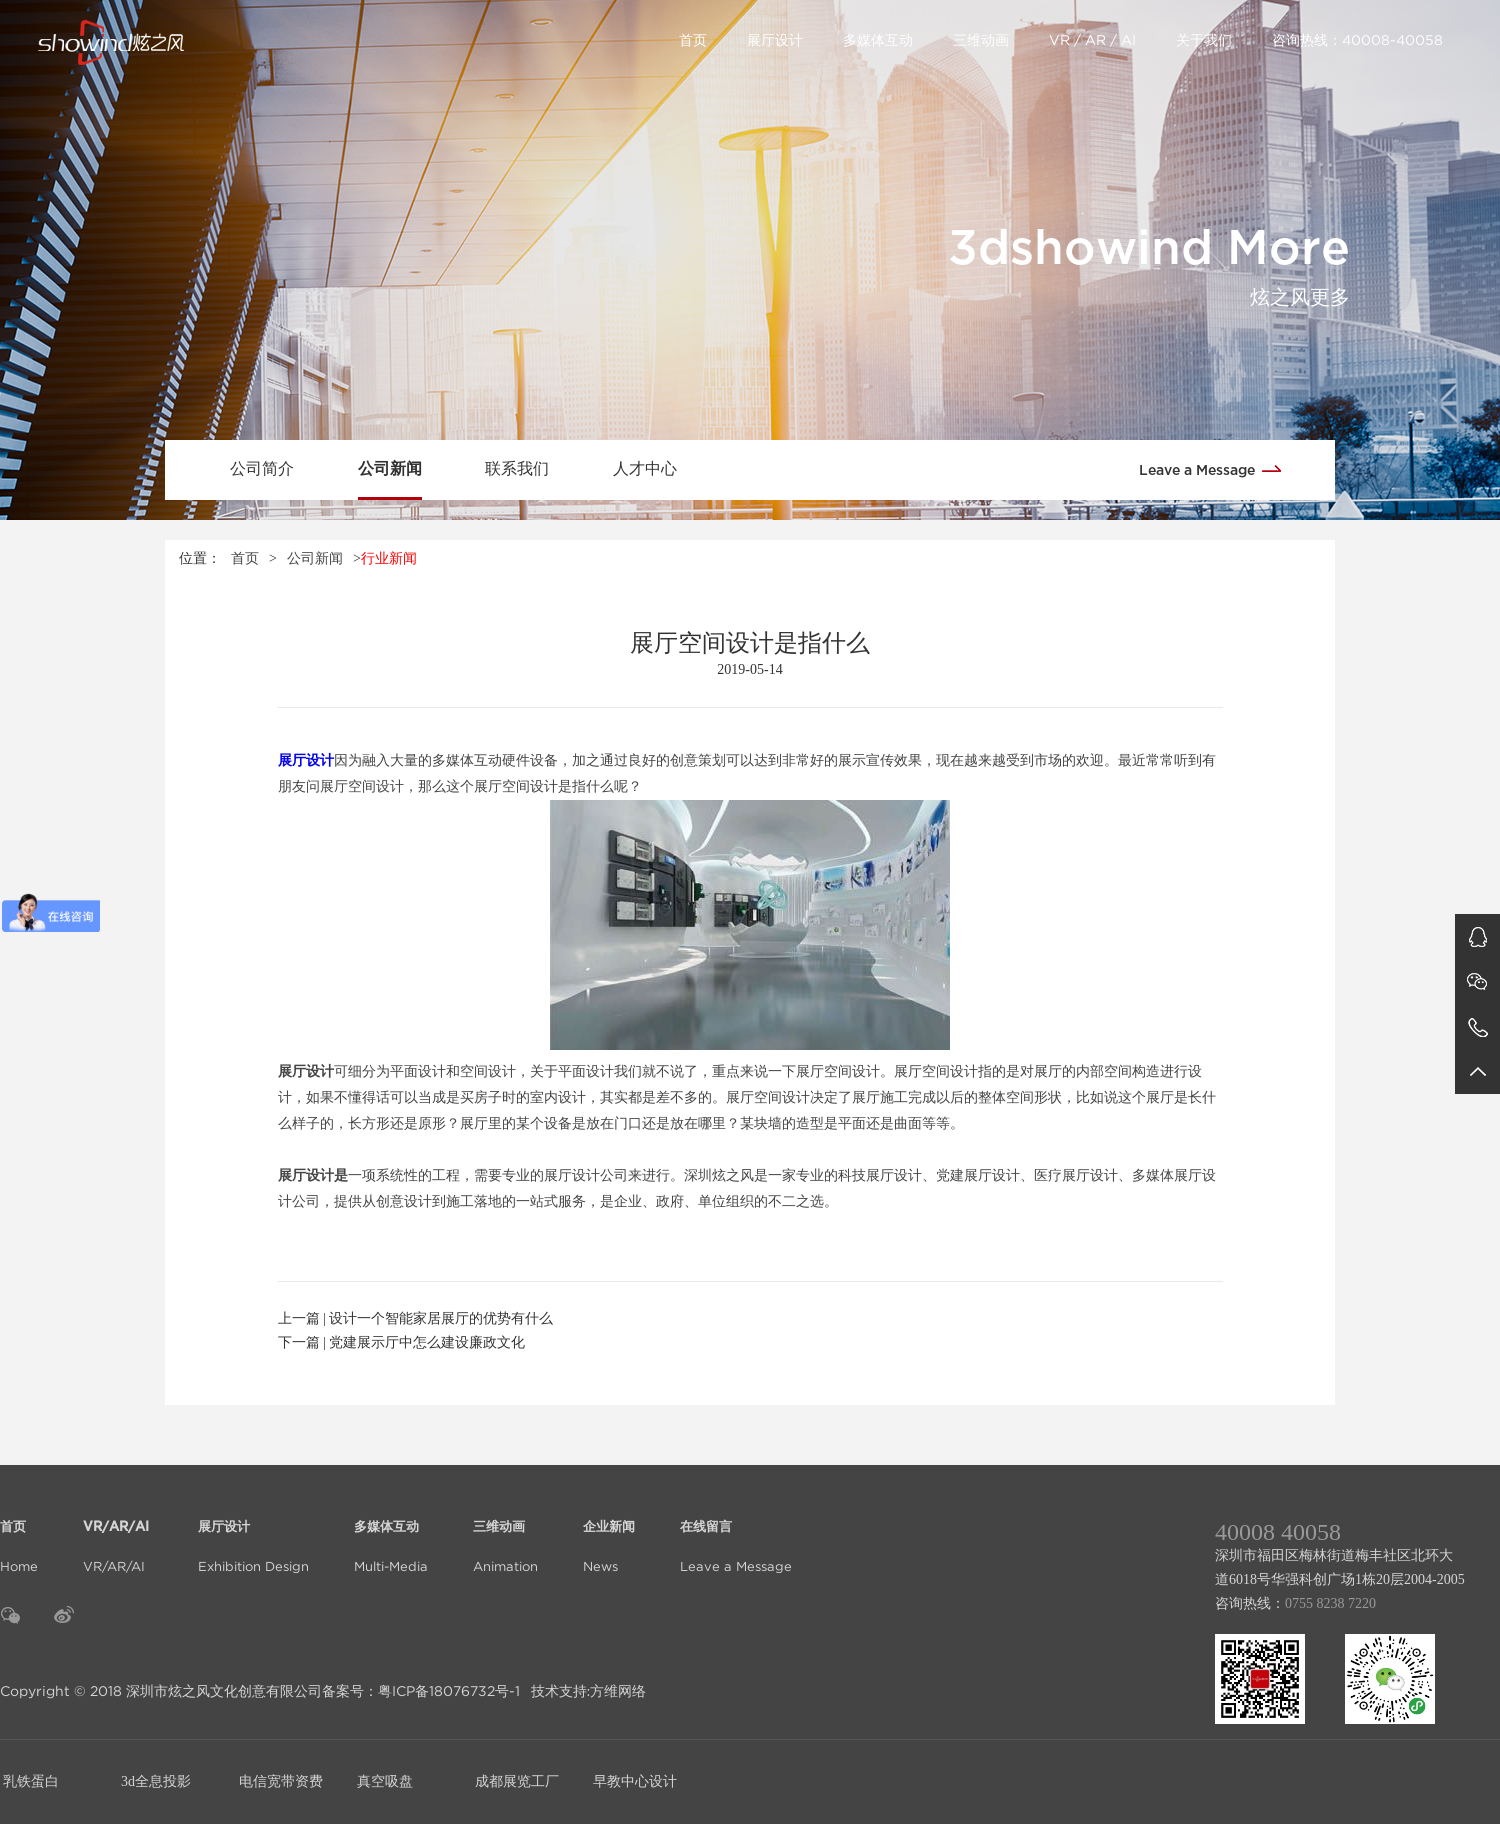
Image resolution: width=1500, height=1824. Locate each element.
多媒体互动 (878, 40)
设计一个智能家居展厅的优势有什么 (441, 1318)
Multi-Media (391, 1534)
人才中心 (645, 468)
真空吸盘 (385, 1781)
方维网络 (618, 1691)
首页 (693, 40)
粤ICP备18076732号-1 (449, 1691)
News (609, 1534)
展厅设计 (775, 40)
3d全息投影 (156, 1781)
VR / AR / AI (1092, 40)
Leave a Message (1217, 468)
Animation (505, 1534)
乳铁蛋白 (31, 1781)
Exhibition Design (253, 1534)
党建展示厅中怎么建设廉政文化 (427, 1342)
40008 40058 (1278, 1532)
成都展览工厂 (517, 1781)
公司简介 (262, 468)
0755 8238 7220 (1330, 1603)
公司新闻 (390, 468)
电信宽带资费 (281, 1781)
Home (19, 1534)
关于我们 (1204, 40)
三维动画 (981, 40)
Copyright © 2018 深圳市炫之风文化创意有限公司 (161, 1691)
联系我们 (517, 468)
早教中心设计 (635, 1781)
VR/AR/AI (118, 1534)
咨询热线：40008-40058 (1357, 40)
